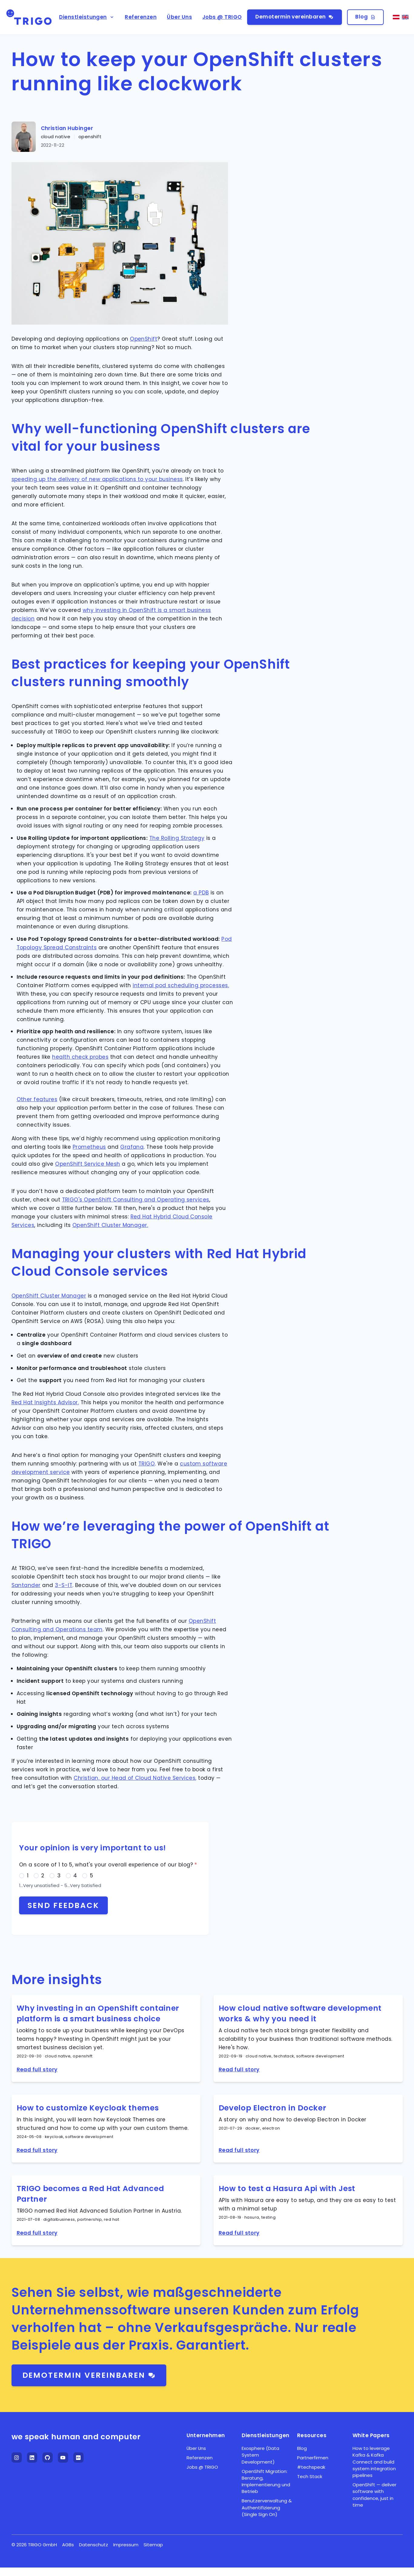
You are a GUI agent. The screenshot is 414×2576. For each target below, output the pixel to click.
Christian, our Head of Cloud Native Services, (135, 1778)
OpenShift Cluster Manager (49, 1295)
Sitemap (153, 2544)
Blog (365, 16)
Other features (37, 1099)
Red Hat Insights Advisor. (45, 1402)
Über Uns (179, 17)
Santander (26, 1585)
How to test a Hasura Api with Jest (287, 2188)
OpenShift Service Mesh (87, 1164)
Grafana (132, 1147)
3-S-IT (63, 1585)
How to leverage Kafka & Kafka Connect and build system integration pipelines (374, 2461)
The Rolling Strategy (177, 838)
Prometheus (89, 1147)
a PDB (201, 892)
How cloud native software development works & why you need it (300, 2013)
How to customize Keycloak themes (88, 2108)
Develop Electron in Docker (272, 2108)
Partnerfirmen (312, 2457)
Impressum (125, 2544)
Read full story (37, 2069)
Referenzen (141, 17)
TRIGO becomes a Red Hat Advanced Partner (90, 2193)
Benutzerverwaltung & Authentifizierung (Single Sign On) (267, 2507)
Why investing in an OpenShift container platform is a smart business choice (98, 2013)
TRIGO (146, 1463)
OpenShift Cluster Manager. (110, 1225)
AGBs (68, 2544)
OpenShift (143, 338)
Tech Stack (309, 2476)
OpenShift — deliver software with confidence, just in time (374, 2494)
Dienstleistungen (86, 17)
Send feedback (64, 1905)
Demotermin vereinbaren (294, 16)
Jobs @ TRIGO (222, 17)
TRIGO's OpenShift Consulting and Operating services (135, 1199)
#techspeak (311, 2467)
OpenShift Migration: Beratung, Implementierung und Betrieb (266, 2481)
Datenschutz (93, 2544)
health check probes (80, 1057)
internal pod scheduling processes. (181, 985)
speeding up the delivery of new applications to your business (97, 479)
